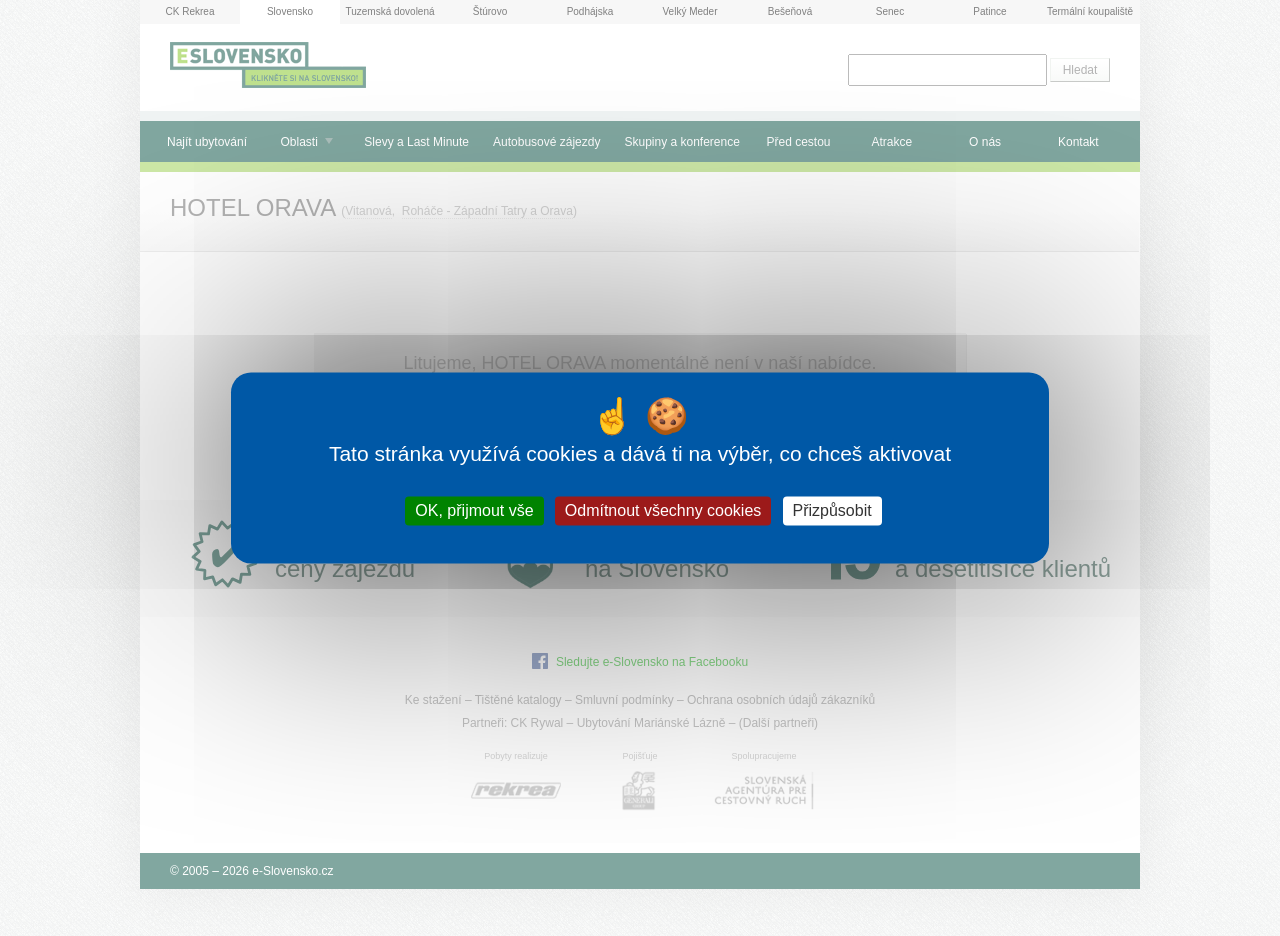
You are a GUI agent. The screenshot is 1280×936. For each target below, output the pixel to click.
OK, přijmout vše (474, 510)
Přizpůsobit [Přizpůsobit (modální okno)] (832, 510)
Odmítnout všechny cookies (663, 510)
